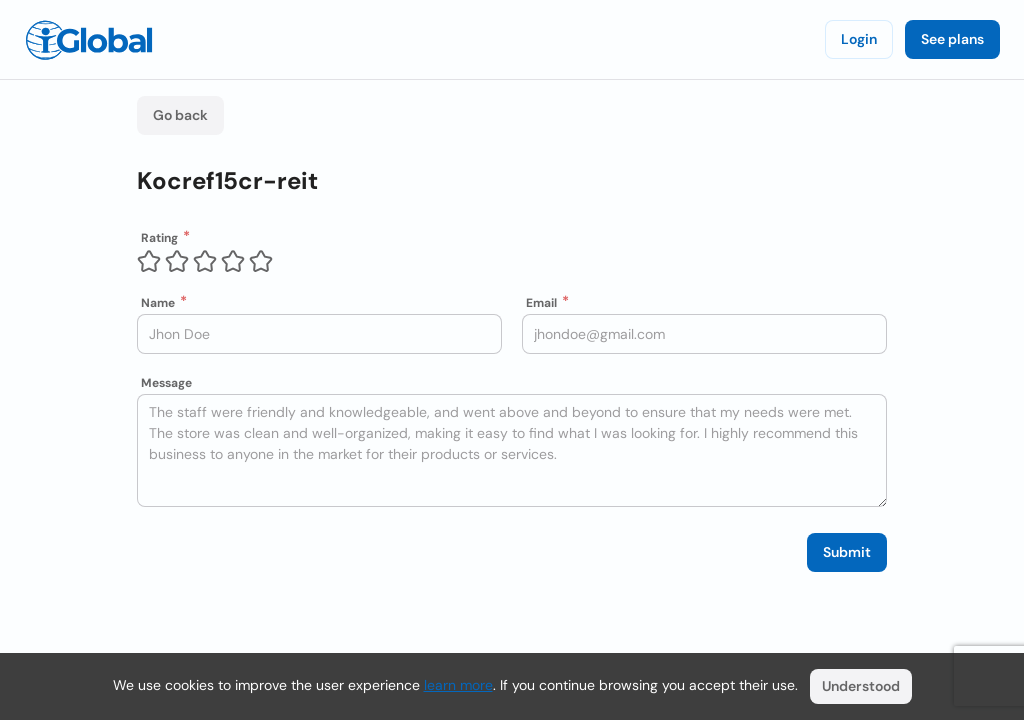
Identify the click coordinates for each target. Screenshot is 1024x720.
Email (541, 303)
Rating (159, 238)
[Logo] (89, 40)
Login (859, 39)
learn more (458, 685)
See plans (952, 39)
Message (166, 383)
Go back (180, 115)
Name (158, 303)
